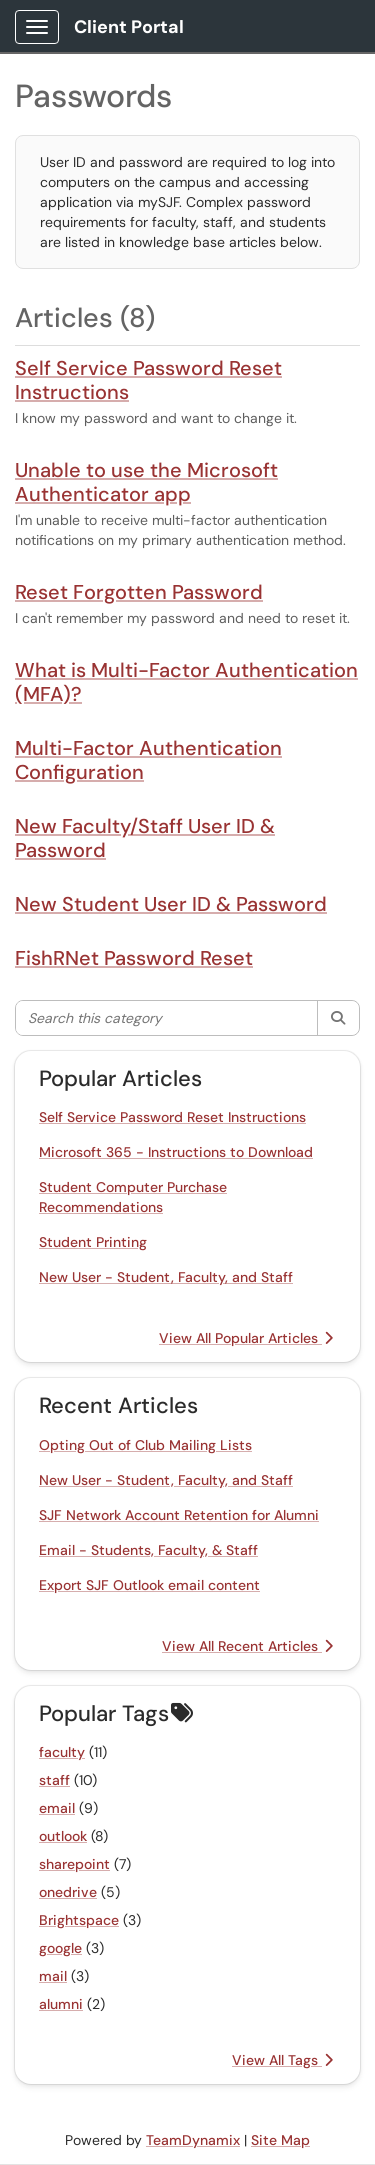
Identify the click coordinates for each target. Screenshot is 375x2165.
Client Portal (129, 27)
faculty (62, 1752)
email (57, 1808)
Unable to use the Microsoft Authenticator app (146, 482)
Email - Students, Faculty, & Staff (148, 1550)
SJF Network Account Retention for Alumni (179, 1515)
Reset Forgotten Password (139, 592)
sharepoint (74, 1864)
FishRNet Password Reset (134, 958)
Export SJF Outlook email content (149, 1585)
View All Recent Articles (247, 1646)
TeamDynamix (193, 2140)
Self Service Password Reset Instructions (148, 380)
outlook (63, 1836)
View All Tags (282, 2060)
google (60, 1948)
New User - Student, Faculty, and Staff (166, 1277)
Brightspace (79, 1920)
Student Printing (93, 1242)
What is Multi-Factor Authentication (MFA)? (186, 682)
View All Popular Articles (246, 1338)
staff (54, 1780)
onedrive (68, 1892)
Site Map (280, 2140)
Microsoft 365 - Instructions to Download (176, 1152)
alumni (61, 2004)
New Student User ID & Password (171, 904)
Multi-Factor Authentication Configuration (148, 760)
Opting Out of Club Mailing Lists (145, 1445)
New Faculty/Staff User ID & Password (145, 838)
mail (53, 1976)
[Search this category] (167, 1018)
